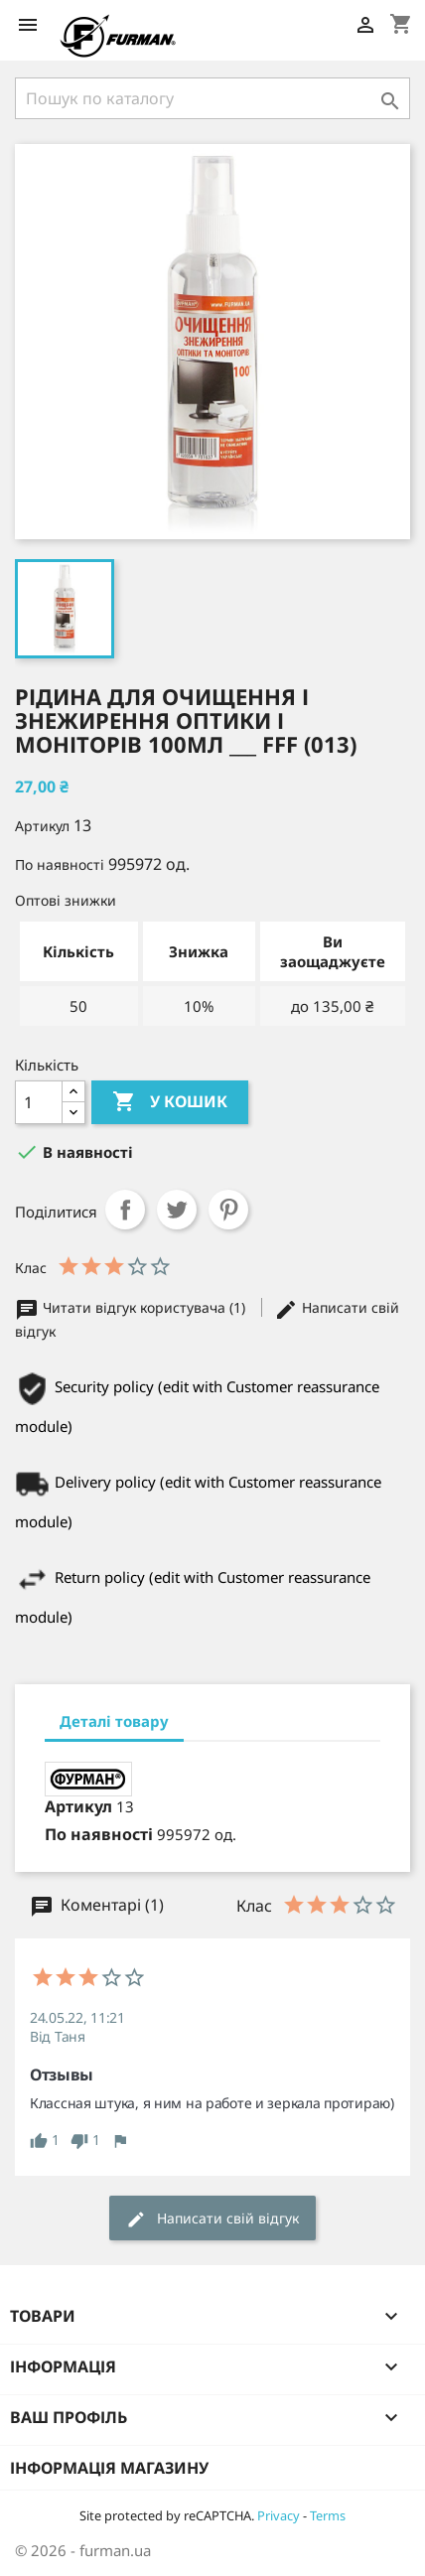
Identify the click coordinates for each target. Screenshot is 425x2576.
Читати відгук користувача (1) (132, 1307)
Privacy (278, 2515)
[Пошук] (212, 98)
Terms (328, 2515)
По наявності (59, 864)
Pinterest (228, 1209)
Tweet (177, 1209)
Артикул (42, 825)
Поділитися (125, 1209)
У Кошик (169, 1102)
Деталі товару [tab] (114, 1721)
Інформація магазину (109, 2468)
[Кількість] (39, 1102)
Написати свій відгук (212, 2219)
